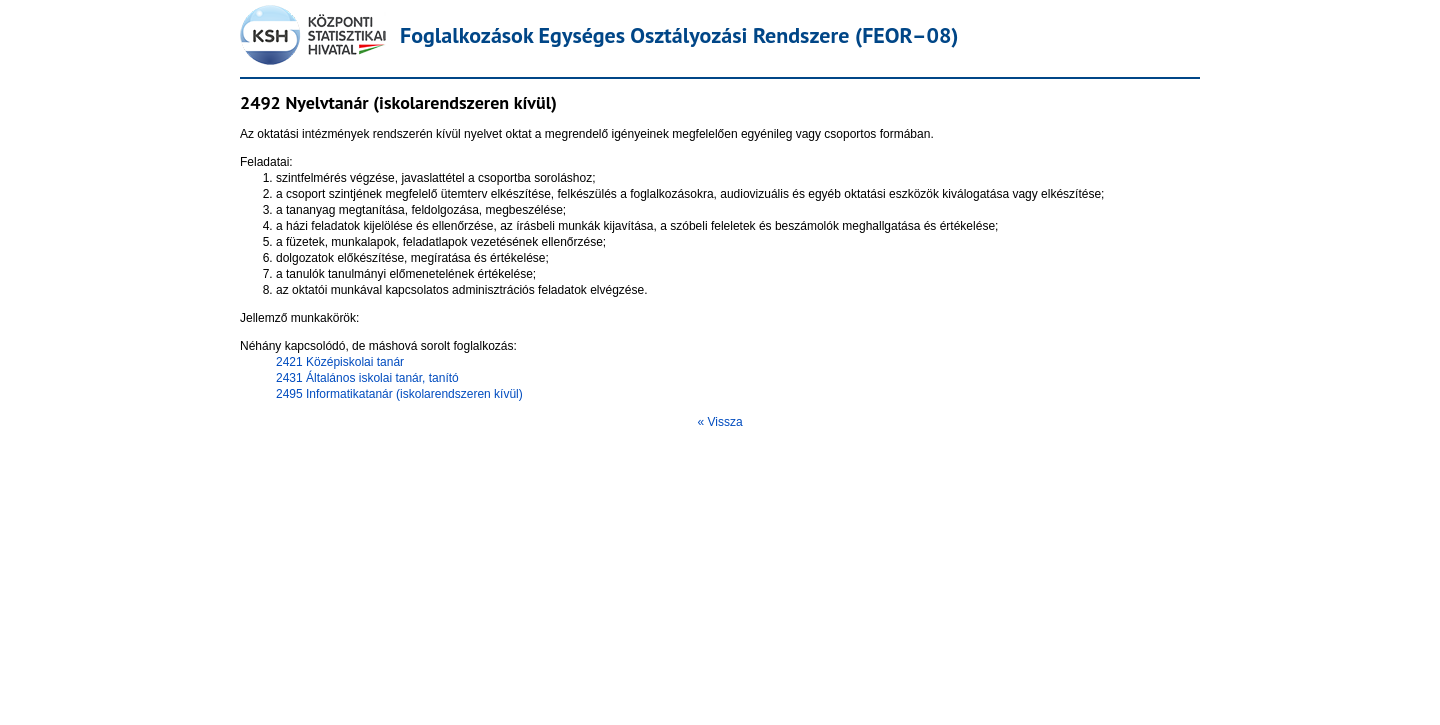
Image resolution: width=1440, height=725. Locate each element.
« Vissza (719, 422)
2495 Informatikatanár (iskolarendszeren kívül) (399, 394)
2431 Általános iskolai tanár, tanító (367, 378)
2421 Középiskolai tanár (340, 362)
